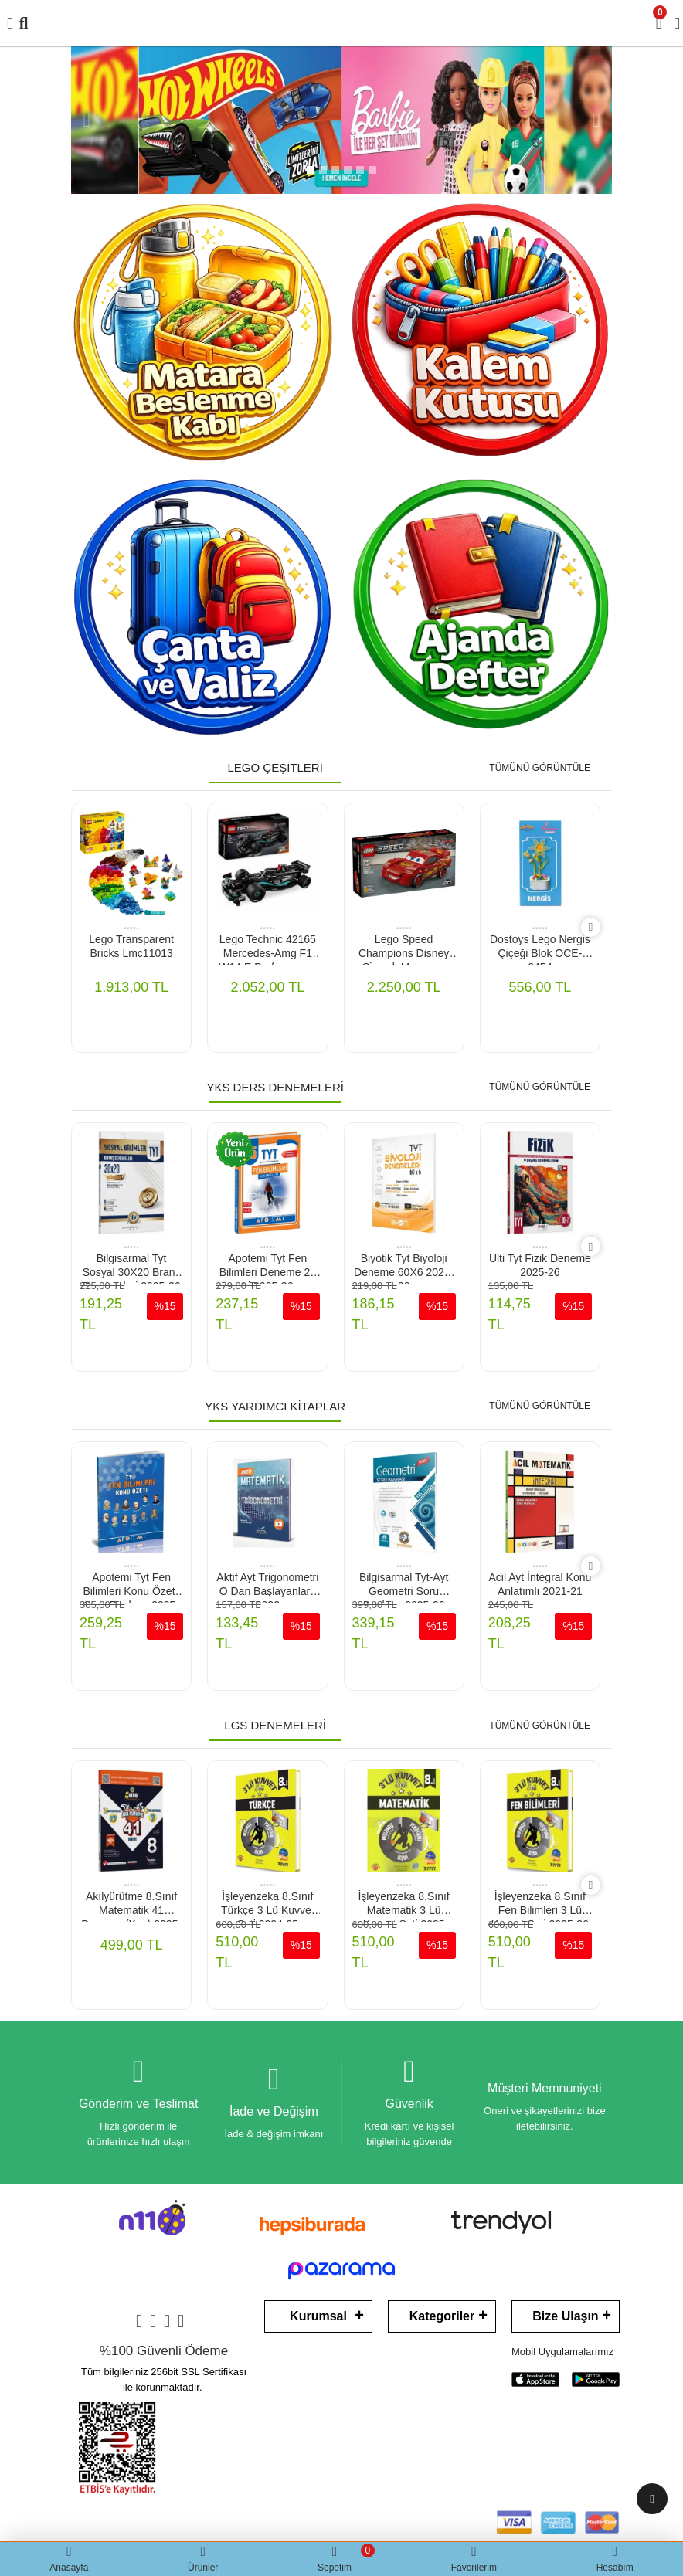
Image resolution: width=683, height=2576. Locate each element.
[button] (86, 120)
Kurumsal (318, 2316)
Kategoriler (441, 2316)
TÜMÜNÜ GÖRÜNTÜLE (539, 767)
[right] (591, 927)
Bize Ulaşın (565, 2316)
